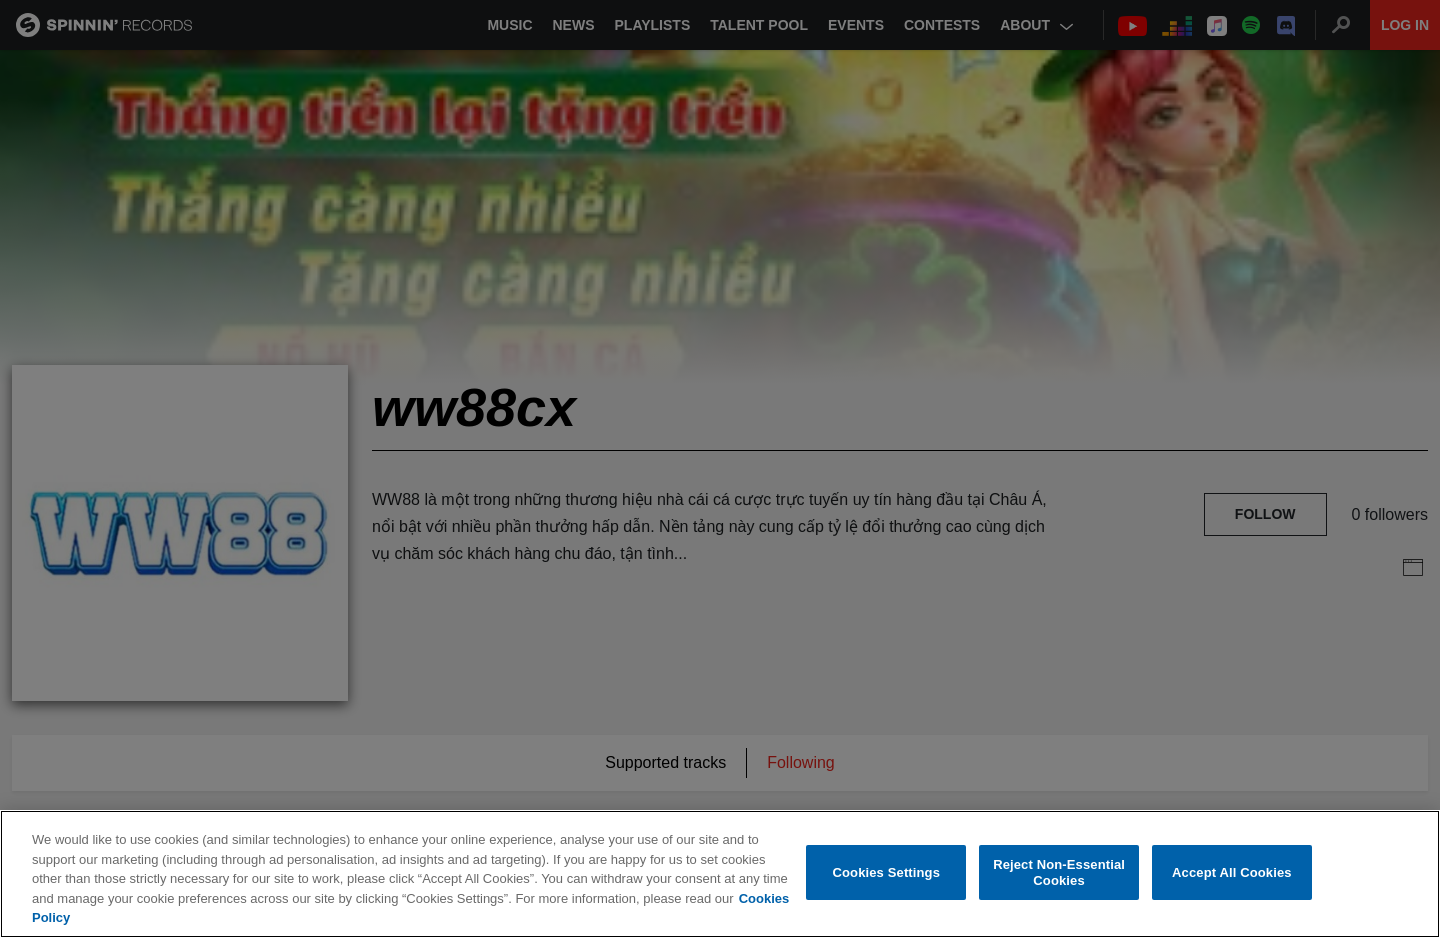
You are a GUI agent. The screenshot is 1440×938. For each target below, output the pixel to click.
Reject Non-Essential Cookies (1059, 872)
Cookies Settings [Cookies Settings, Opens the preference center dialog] (887, 872)
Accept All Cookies (1232, 872)
